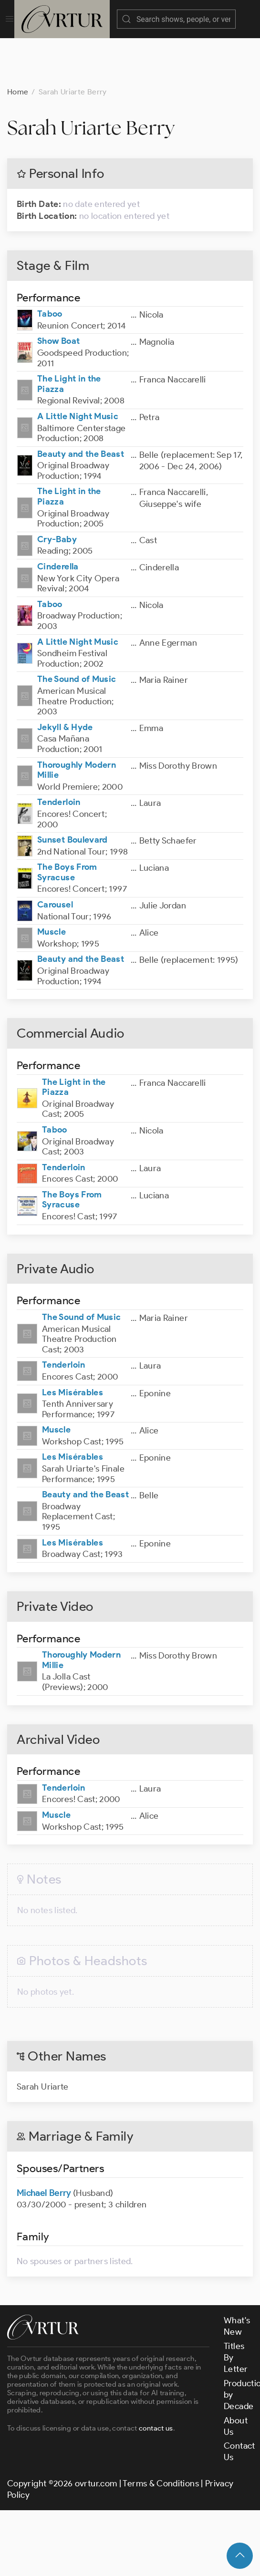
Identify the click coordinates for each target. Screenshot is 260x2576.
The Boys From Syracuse (67, 824)
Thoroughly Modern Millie (76, 722)
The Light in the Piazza (69, 336)
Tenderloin (59, 754)
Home (17, 44)
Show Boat (58, 293)
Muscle (51, 884)
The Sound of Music (76, 631)
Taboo (49, 266)
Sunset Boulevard (72, 792)
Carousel (55, 857)
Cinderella (58, 519)
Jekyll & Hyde (65, 679)
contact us (156, 2380)
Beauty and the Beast (80, 406)
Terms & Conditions (160, 2436)
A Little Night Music (77, 368)
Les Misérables (72, 1345)
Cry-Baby (57, 491)
